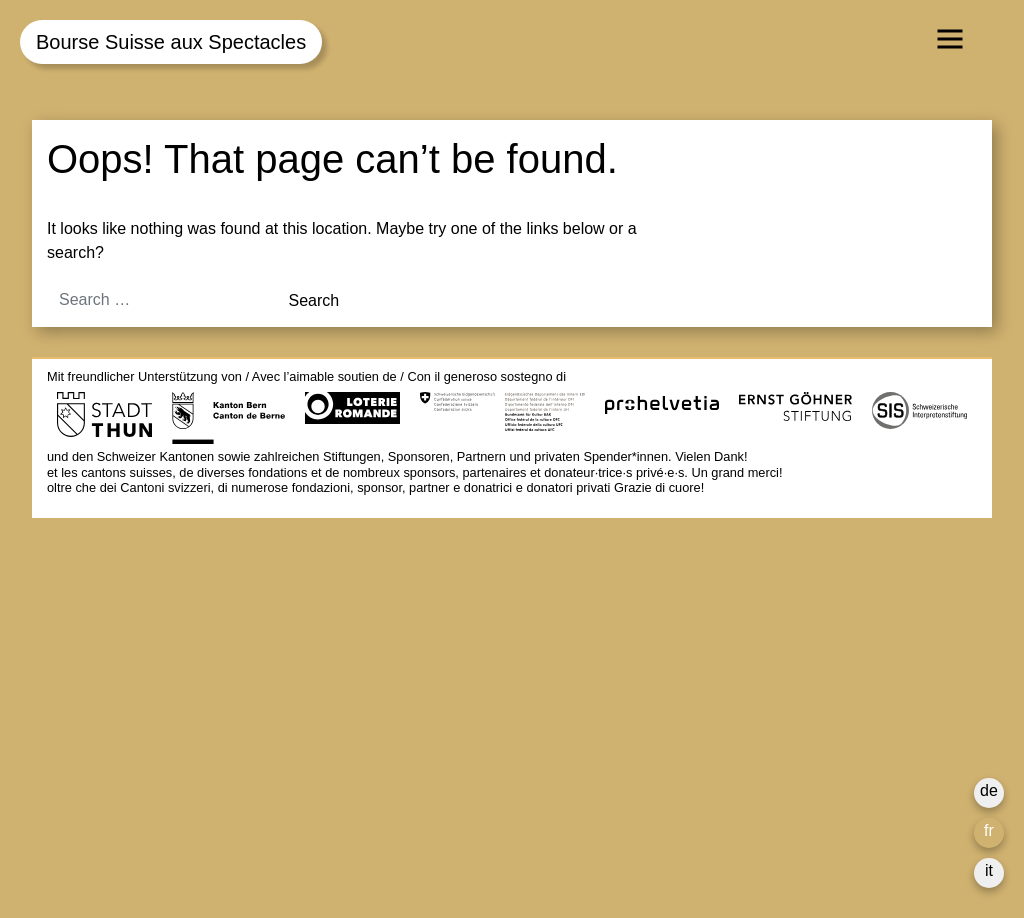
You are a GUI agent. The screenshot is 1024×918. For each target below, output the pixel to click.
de (989, 790)
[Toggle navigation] (950, 39)
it (989, 870)
